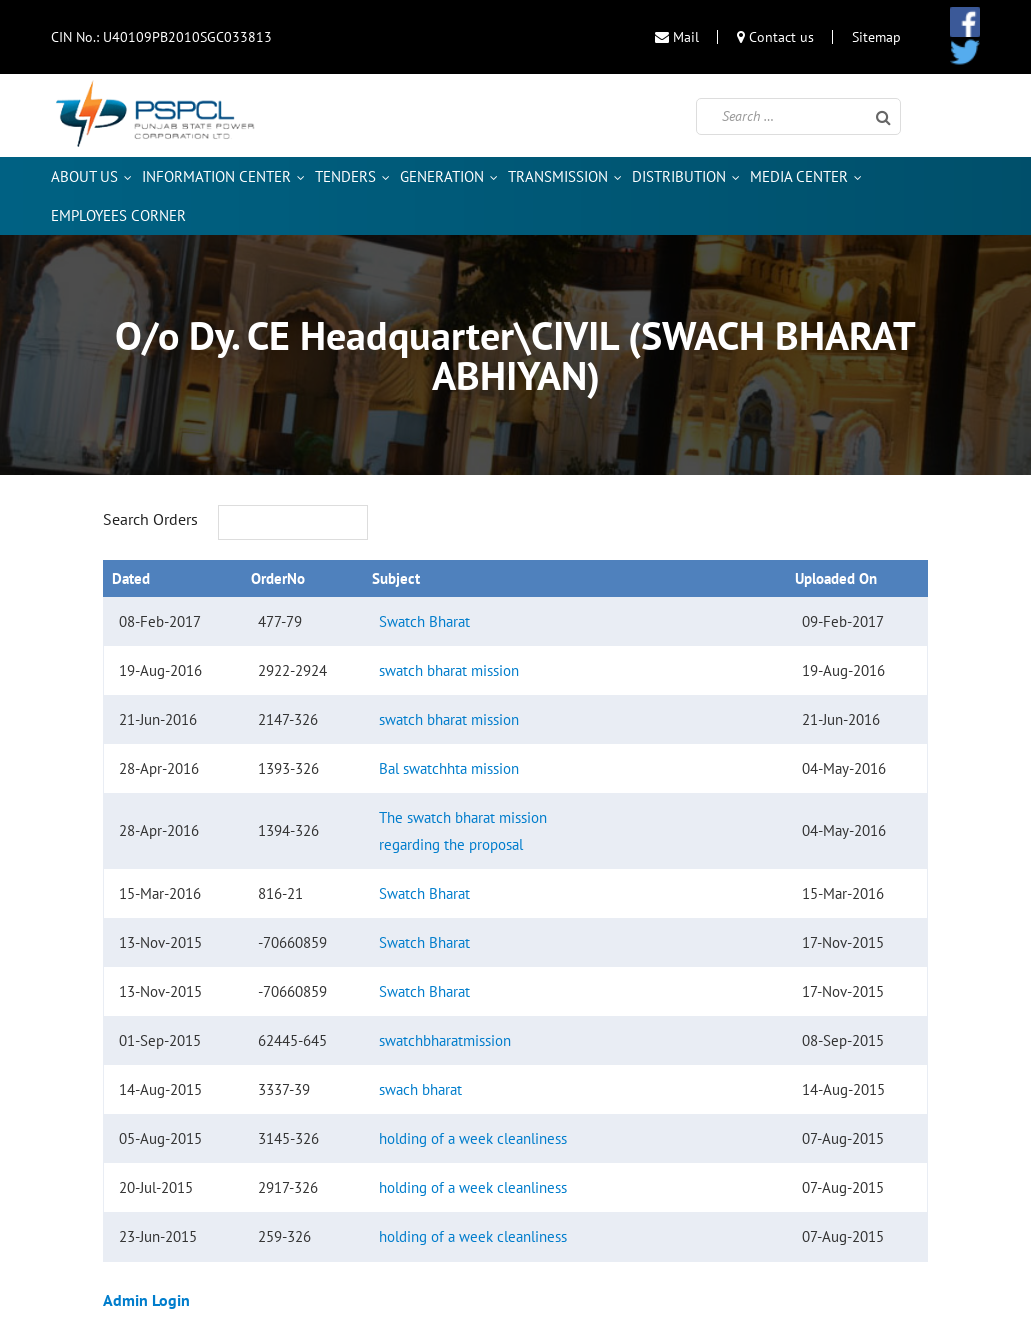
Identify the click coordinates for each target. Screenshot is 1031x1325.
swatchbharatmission (445, 1040)
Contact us (775, 37)
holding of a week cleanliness (473, 1138)
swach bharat (420, 1089)
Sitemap (876, 37)
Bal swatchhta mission (449, 768)
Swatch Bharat (424, 621)
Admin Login (146, 1300)
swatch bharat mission (449, 670)
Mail (677, 37)
